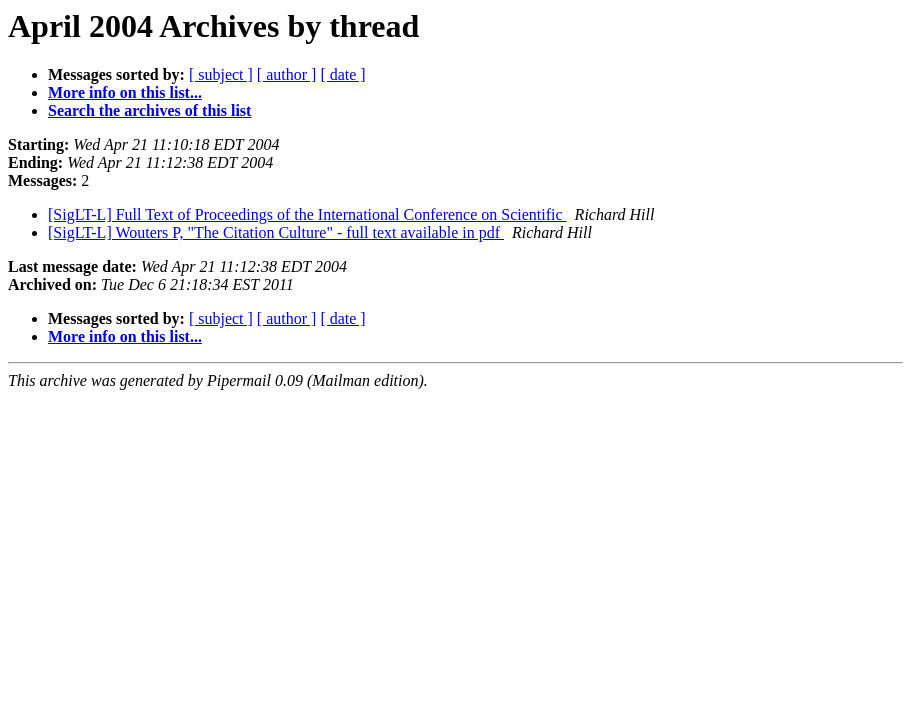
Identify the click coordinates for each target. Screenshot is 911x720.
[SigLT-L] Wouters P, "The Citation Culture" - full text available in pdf (276, 232)
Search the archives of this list (149, 110)
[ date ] (342, 74)
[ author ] (287, 74)
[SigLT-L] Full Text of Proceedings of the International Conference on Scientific (307, 214)
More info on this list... (125, 92)
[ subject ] (221, 74)
